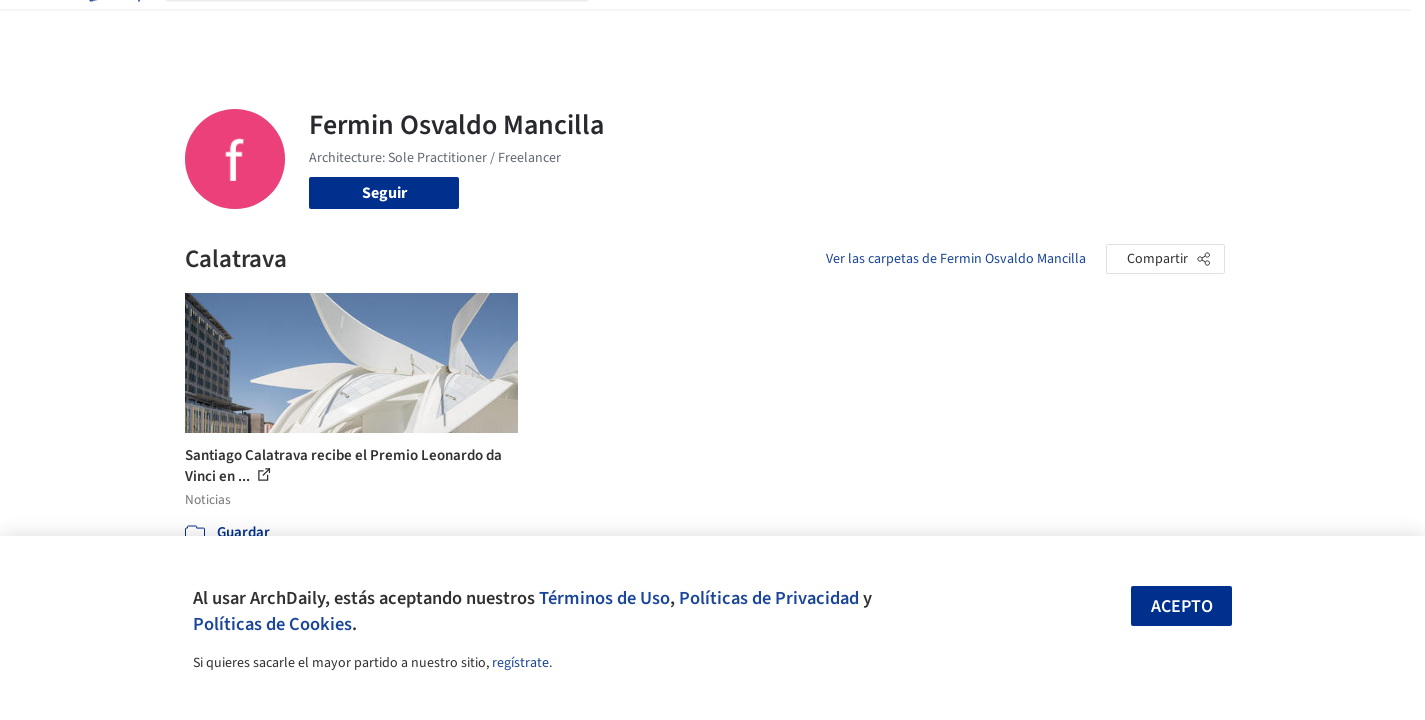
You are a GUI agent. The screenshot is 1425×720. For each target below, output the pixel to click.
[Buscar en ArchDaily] (393, 28)
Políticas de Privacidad (769, 598)
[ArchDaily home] (113, 28)
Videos (973, 28)
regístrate (520, 663)
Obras (629, 28)
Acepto (1182, 606)
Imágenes (699, 28)
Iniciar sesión (1081, 28)
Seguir (384, 193)
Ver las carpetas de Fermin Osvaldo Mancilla (956, 259)
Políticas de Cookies (272, 624)
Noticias (906, 28)
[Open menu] (1313, 28)
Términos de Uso (604, 598)
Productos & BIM (805, 28)
